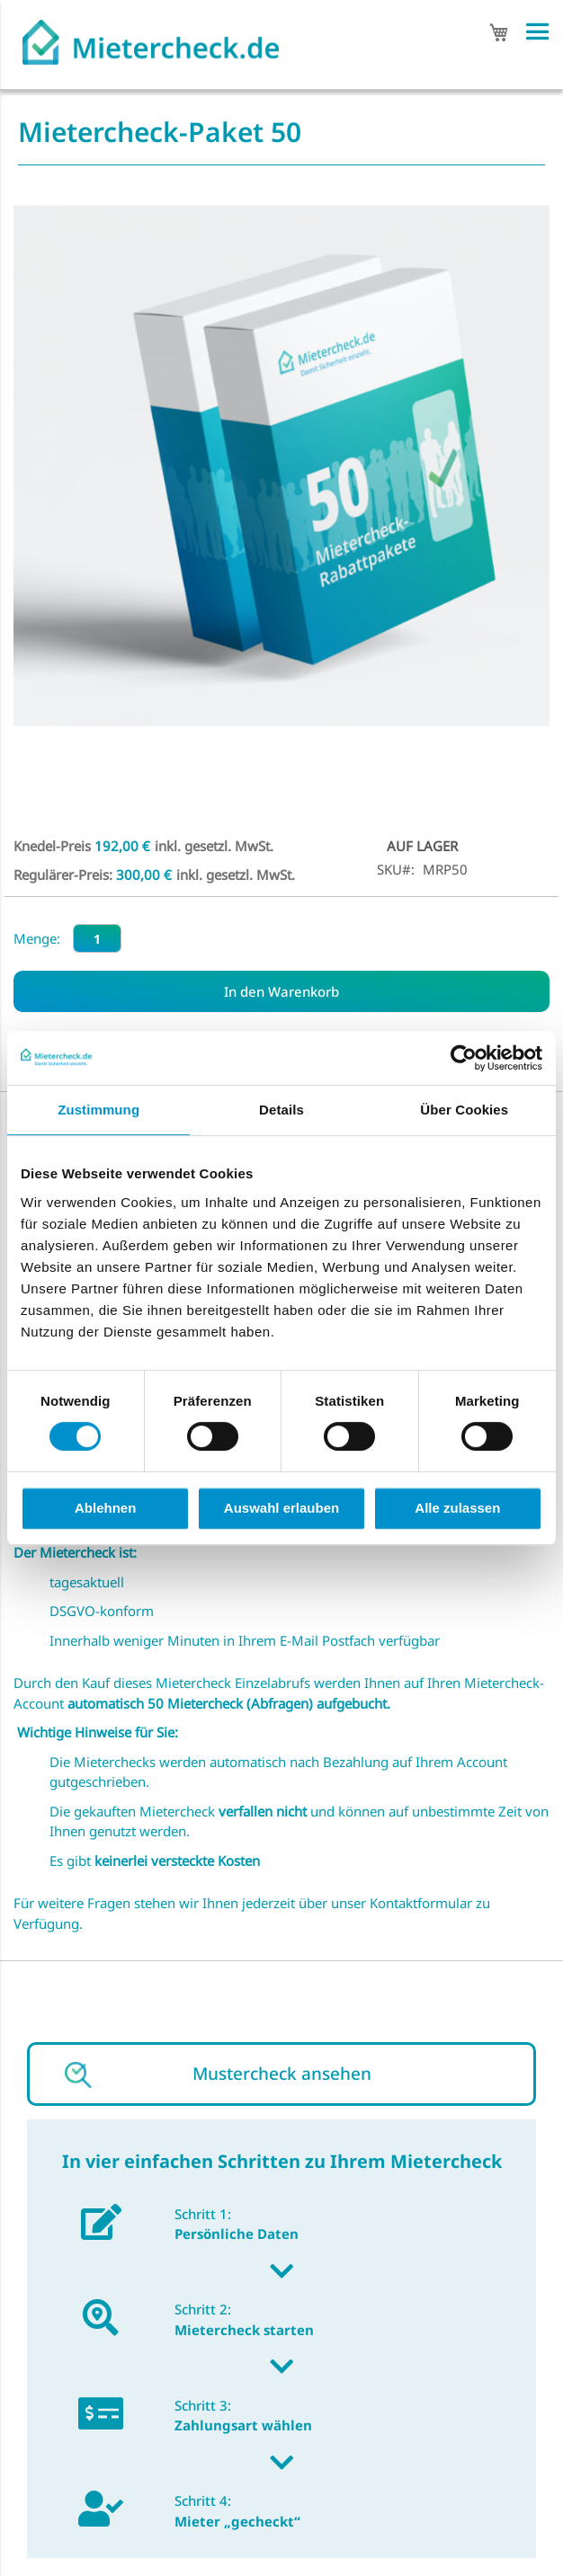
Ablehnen (105, 1507)
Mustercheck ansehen (281, 2073)
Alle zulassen (457, 1507)
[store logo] (150, 37)
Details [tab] (281, 1109)
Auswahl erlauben (281, 1507)
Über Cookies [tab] (464, 1109)
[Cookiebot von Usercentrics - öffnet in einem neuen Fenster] (463, 1057)
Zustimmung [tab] (98, 1109)
